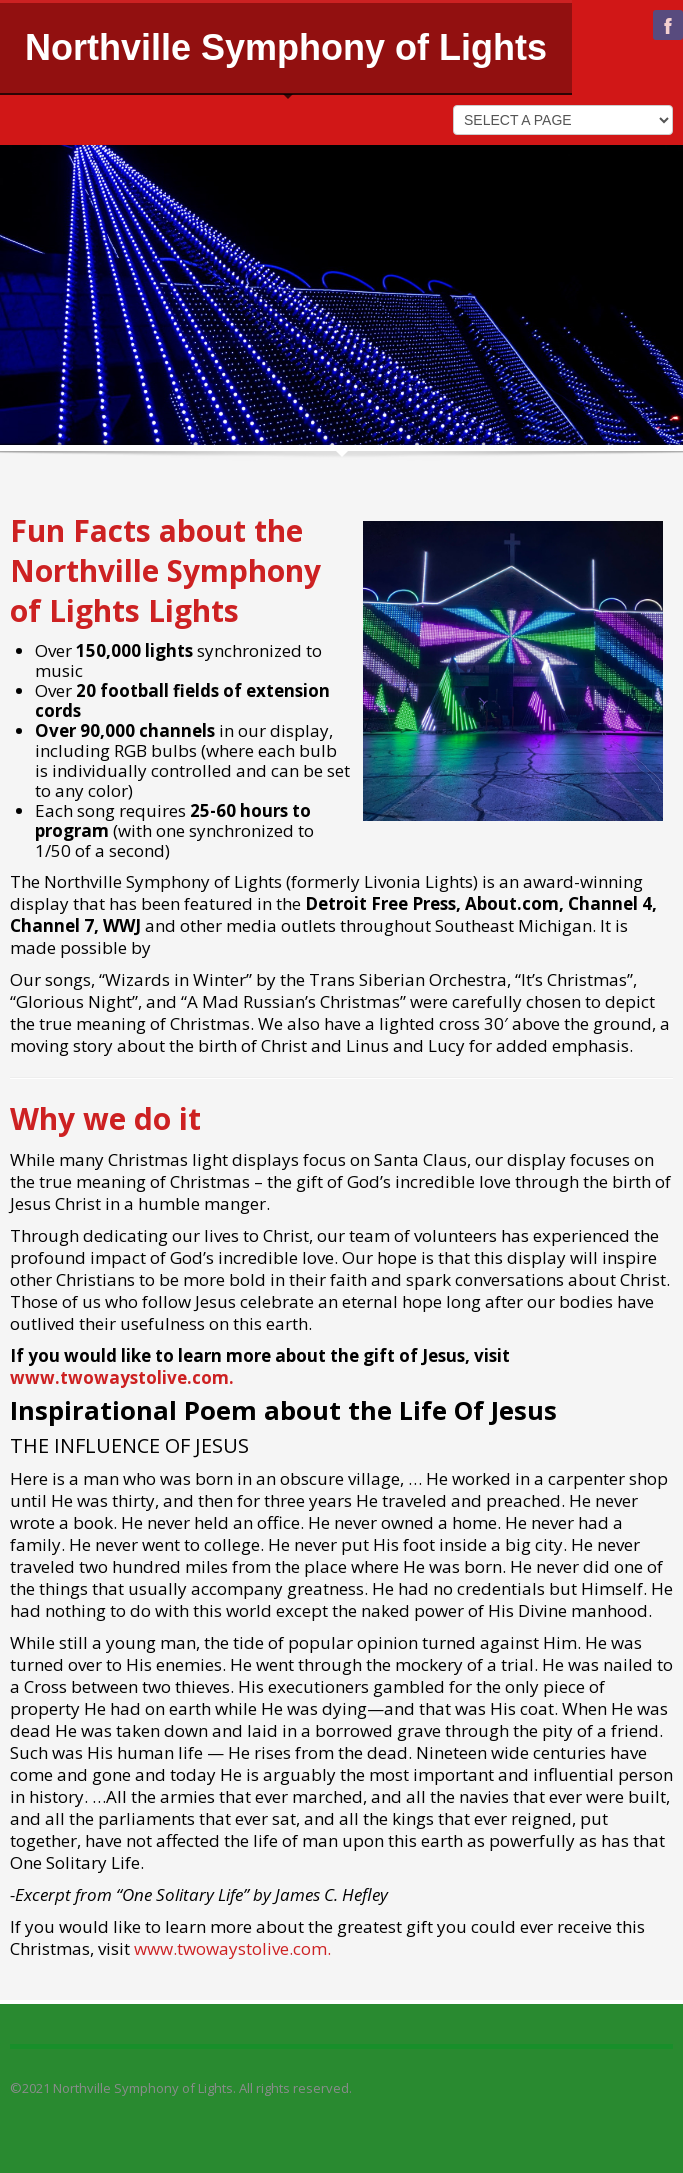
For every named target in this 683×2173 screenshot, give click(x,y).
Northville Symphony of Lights (286, 47)
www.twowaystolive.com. (122, 1377)
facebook (668, 25)
